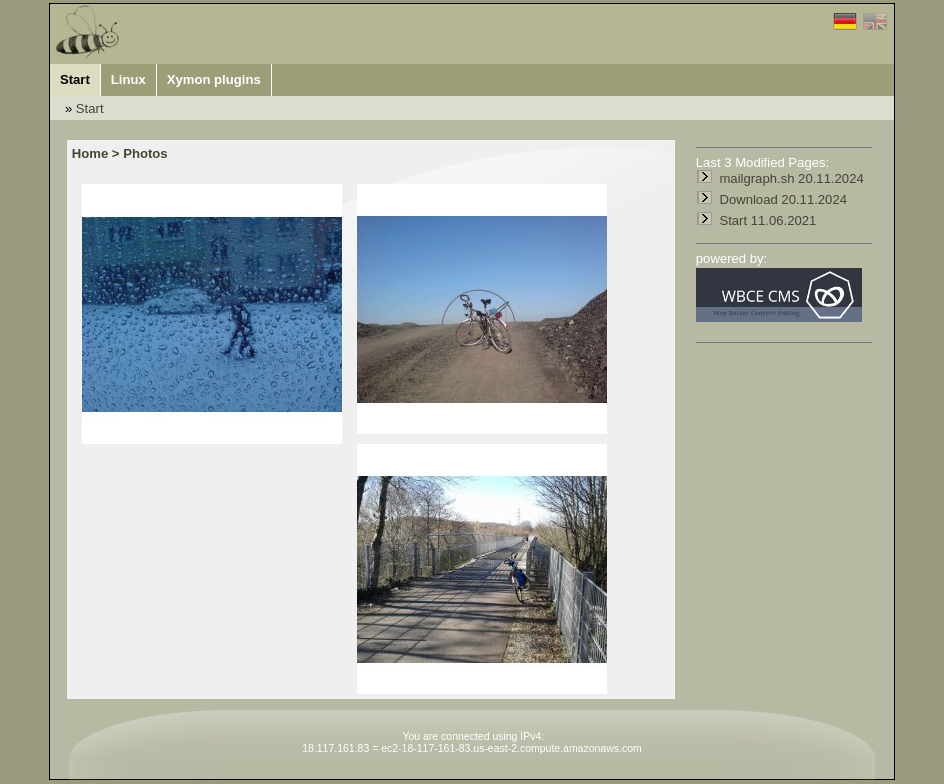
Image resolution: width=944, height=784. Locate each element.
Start (90, 108)
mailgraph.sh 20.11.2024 (791, 178)
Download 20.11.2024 (783, 199)
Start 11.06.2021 (767, 220)
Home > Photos (120, 153)
